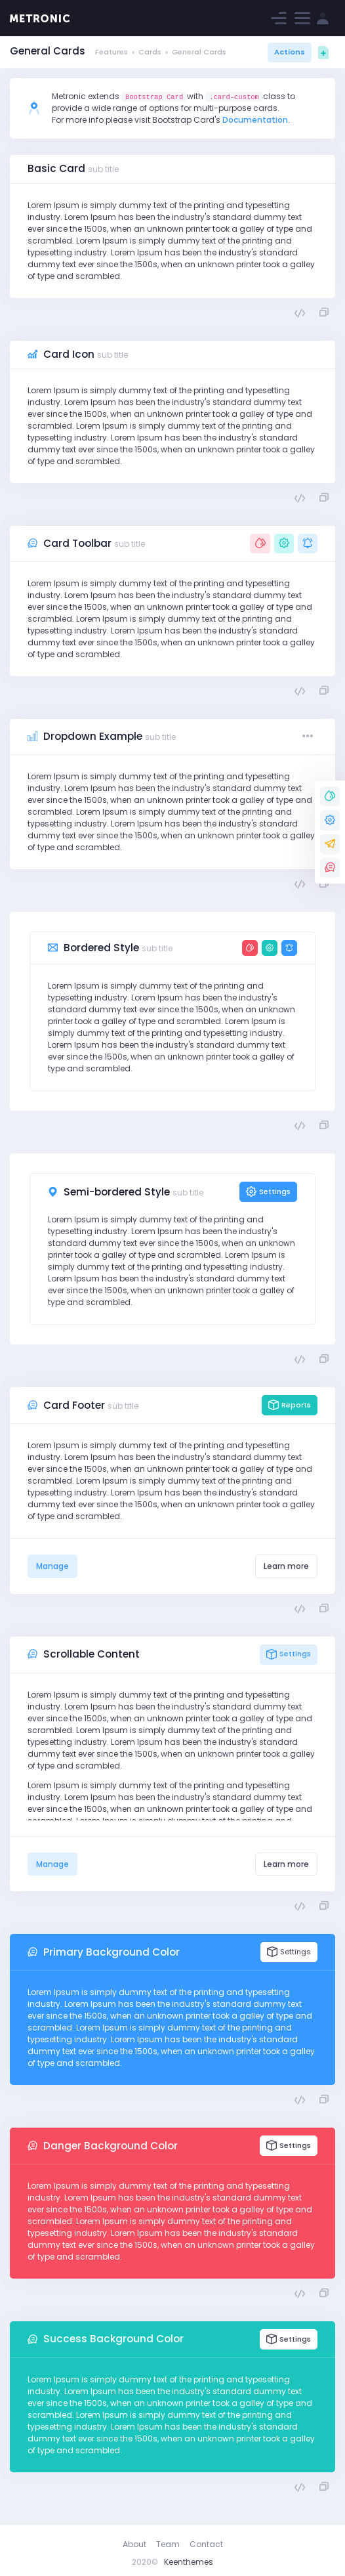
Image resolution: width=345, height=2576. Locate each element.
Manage (52, 1566)
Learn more (286, 1566)
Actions (289, 52)
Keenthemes (188, 2561)
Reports (289, 1405)
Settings (268, 1191)
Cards (149, 52)
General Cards (199, 52)
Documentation (255, 119)
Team (168, 2544)
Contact (206, 2544)
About (134, 2544)
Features (111, 52)
